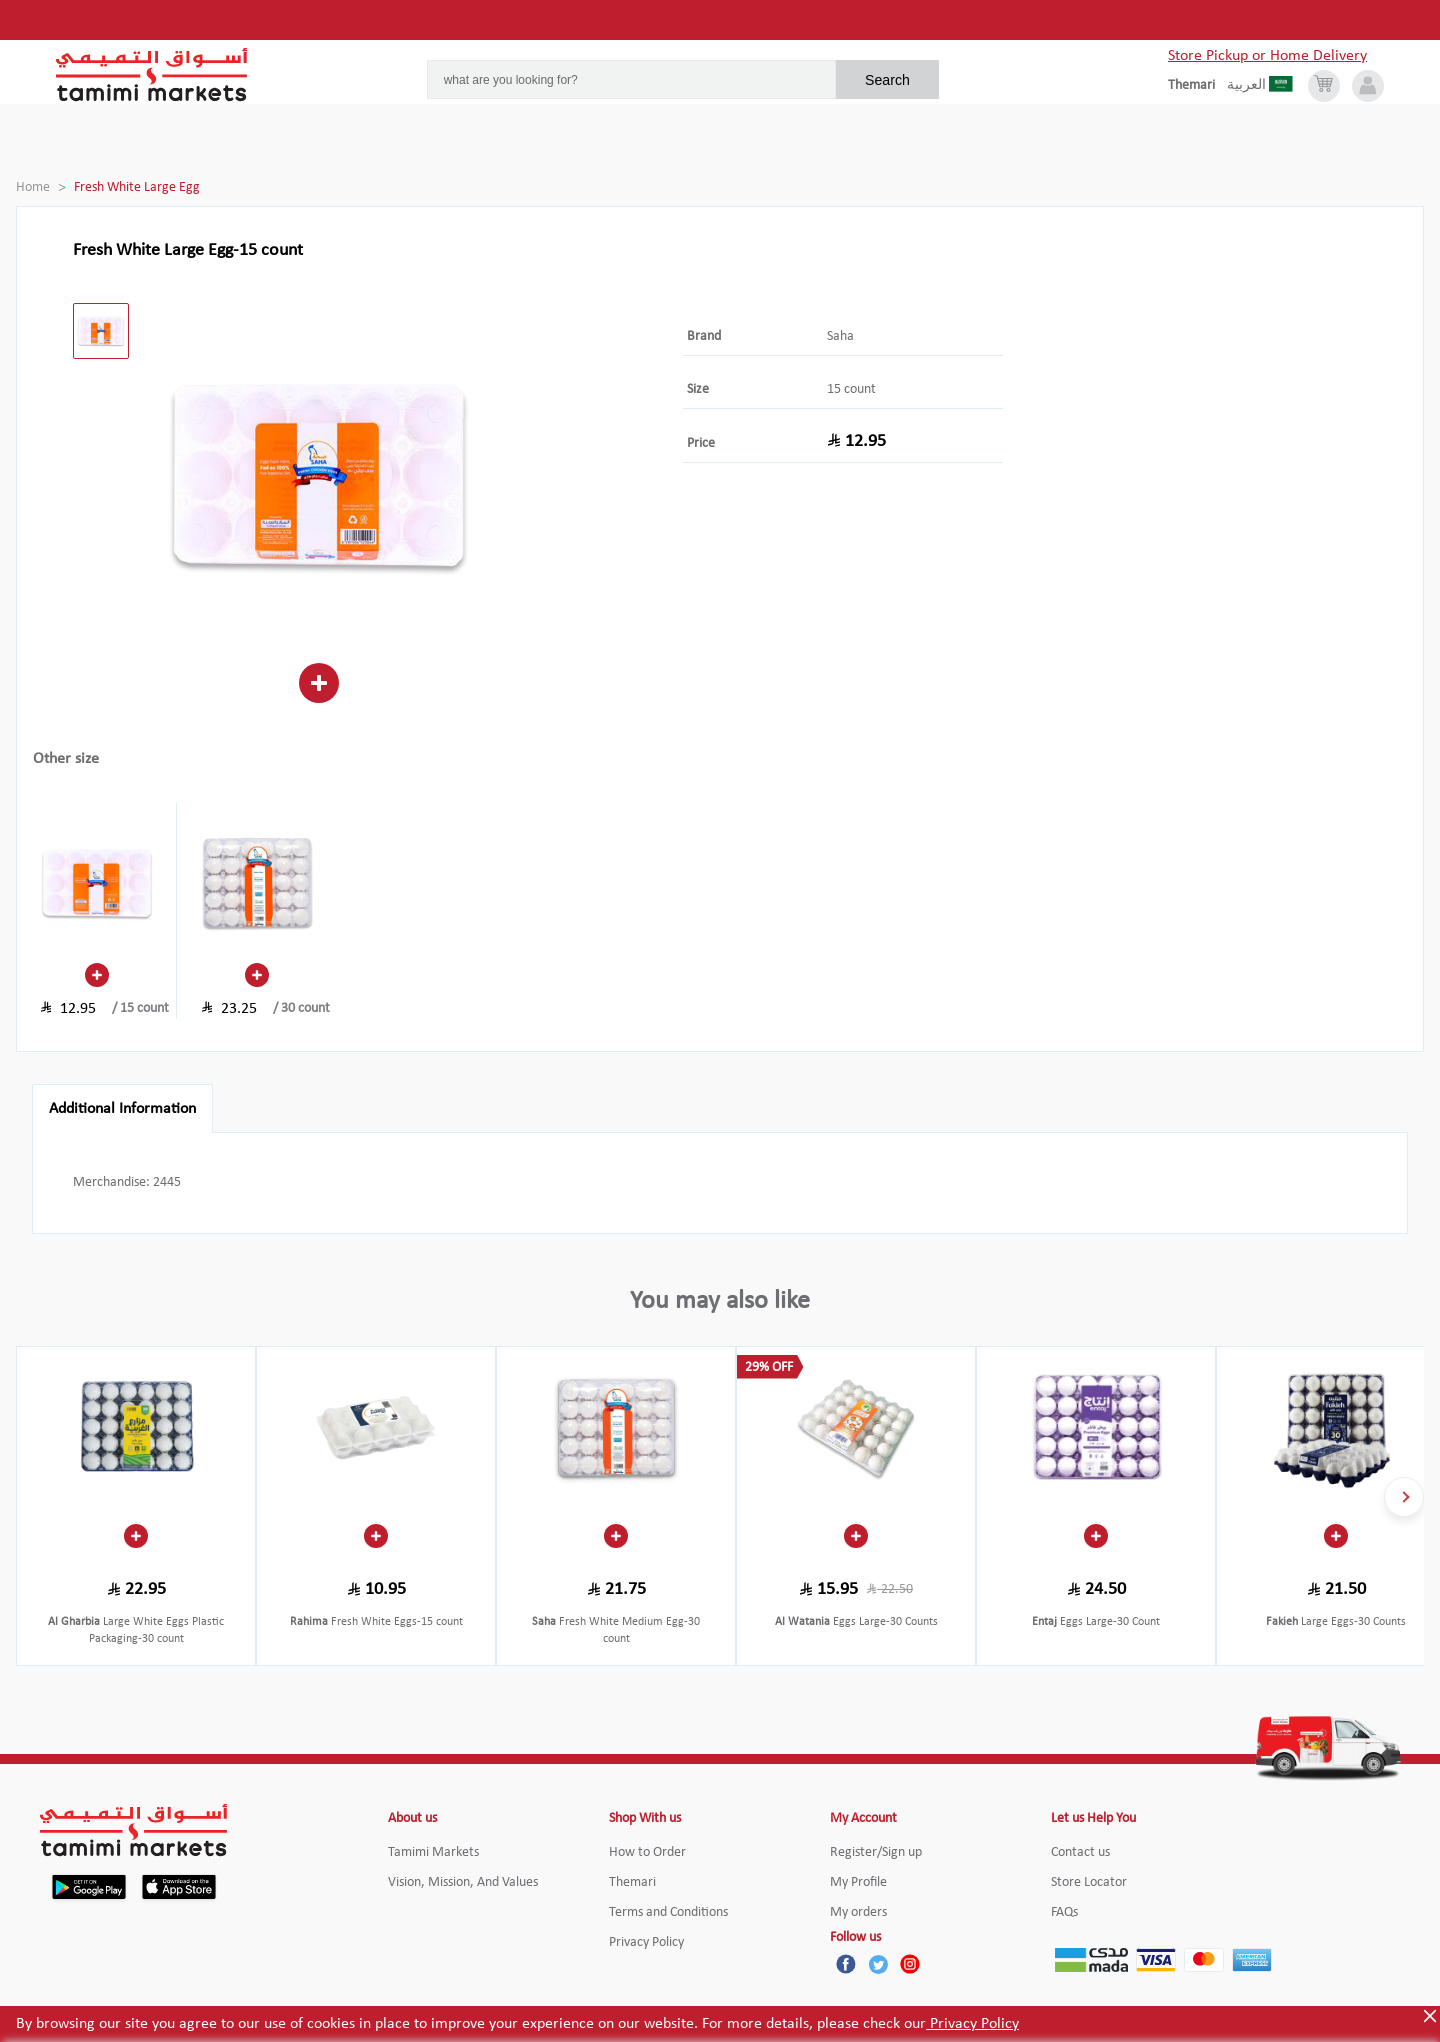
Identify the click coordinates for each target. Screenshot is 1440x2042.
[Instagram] (910, 1964)
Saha (840, 336)
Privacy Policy (972, 2024)
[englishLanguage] (1197, 86)
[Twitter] (878, 1964)
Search (887, 80)
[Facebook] (846, 1964)
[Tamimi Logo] (152, 75)
